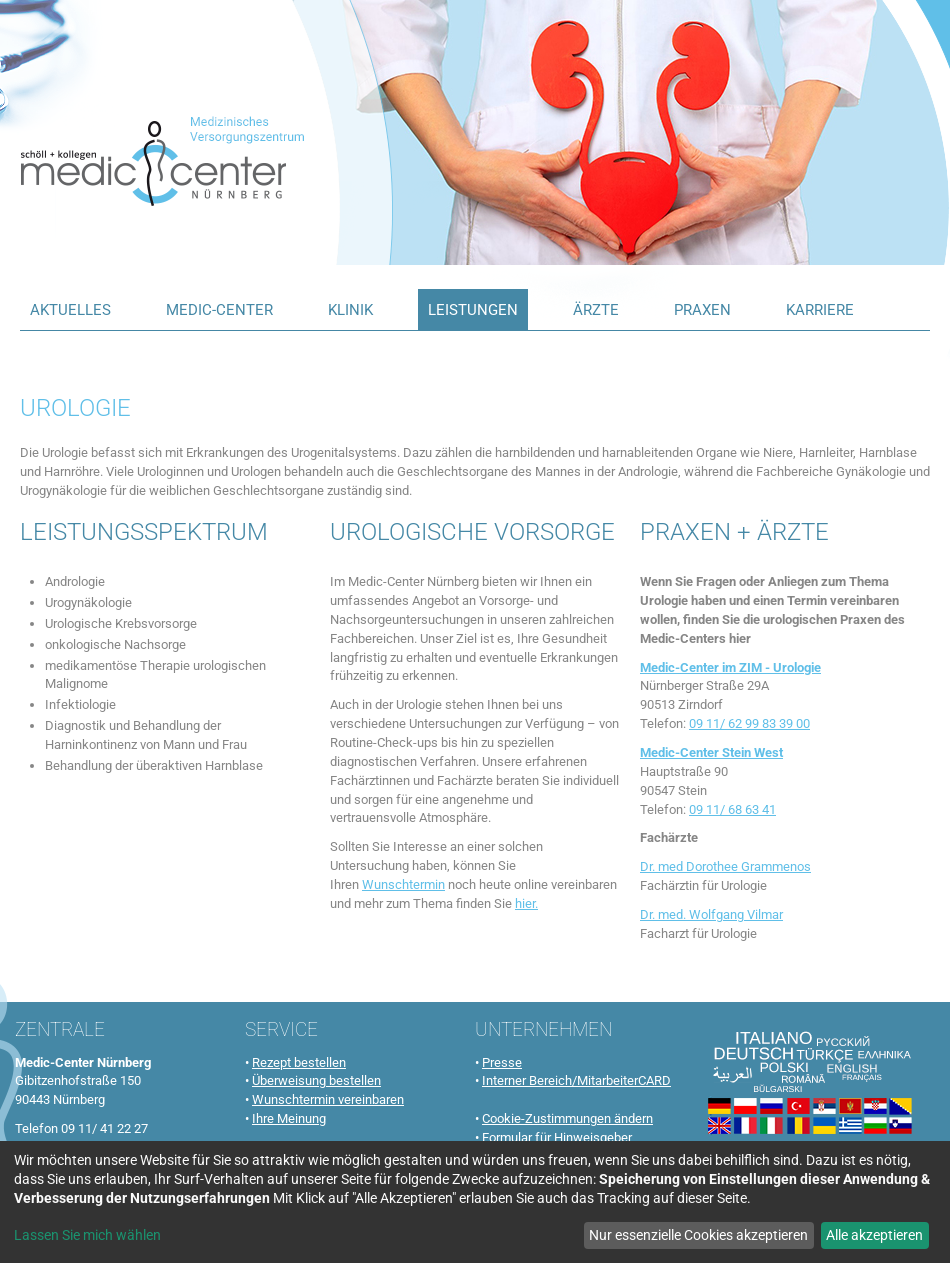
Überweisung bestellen (316, 1080)
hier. (526, 903)
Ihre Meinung (289, 1118)
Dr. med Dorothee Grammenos (725, 866)
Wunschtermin (403, 884)
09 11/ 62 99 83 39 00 (749, 723)
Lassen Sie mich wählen (87, 1235)
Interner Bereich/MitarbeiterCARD (576, 1080)
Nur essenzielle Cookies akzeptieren (698, 1235)
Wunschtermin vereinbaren (328, 1099)
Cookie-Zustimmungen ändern (567, 1118)
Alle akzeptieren (874, 1235)
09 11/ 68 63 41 (732, 809)
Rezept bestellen (299, 1062)
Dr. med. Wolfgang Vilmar (711, 914)
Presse (502, 1062)
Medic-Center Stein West (711, 752)
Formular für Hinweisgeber (557, 1137)
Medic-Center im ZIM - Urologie (730, 667)
